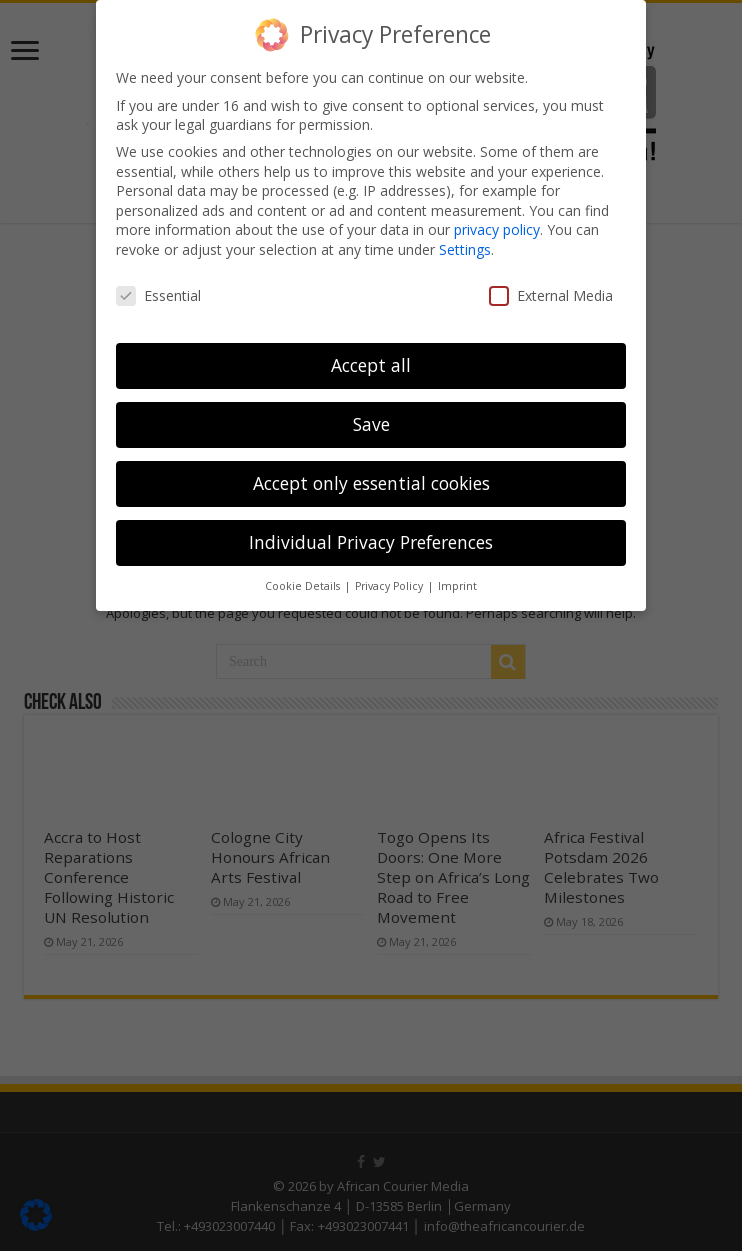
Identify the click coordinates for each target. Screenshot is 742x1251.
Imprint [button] (457, 586)
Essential (158, 295)
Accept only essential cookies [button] (371, 483)
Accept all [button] (371, 365)
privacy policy (497, 229)
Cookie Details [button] (304, 586)
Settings (465, 249)
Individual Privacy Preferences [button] (371, 542)
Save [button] (371, 424)
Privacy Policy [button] (390, 586)
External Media (551, 295)
